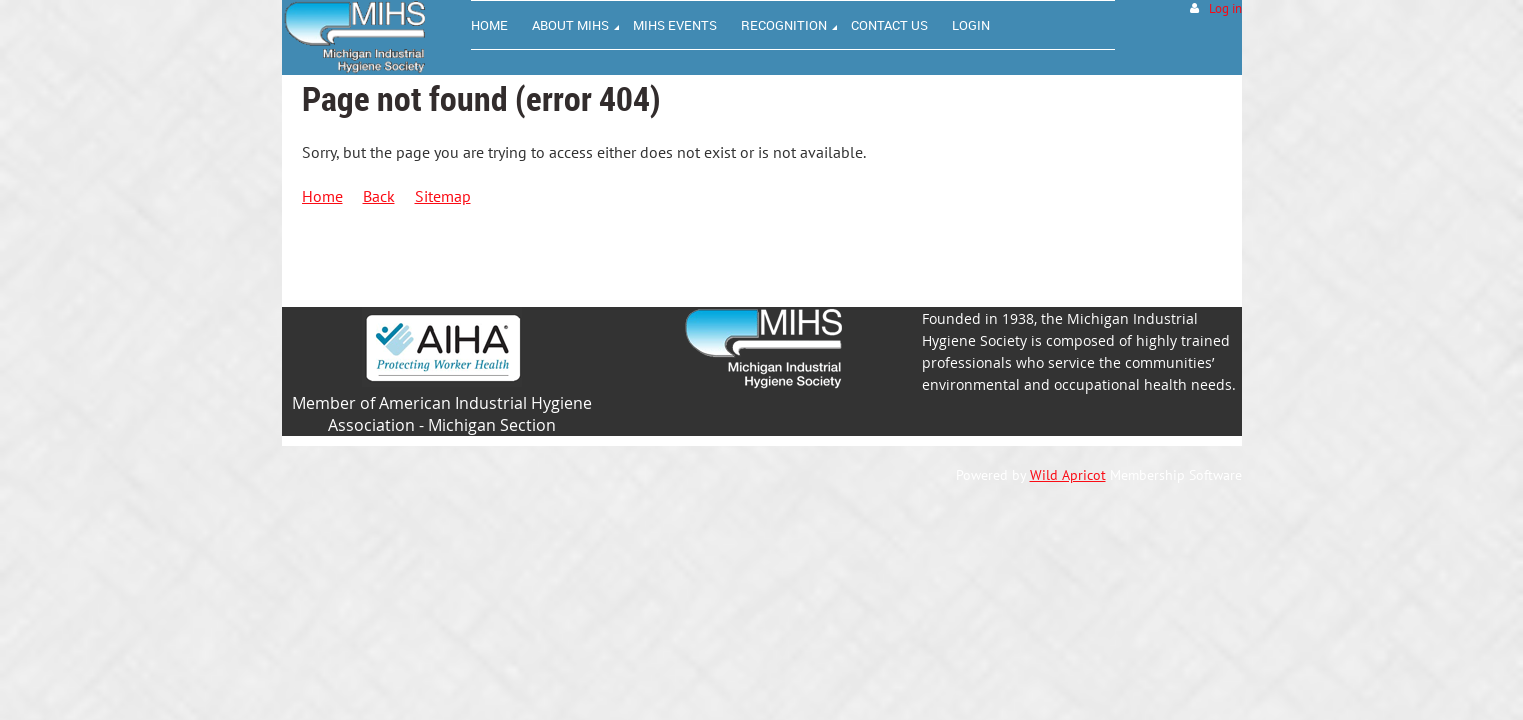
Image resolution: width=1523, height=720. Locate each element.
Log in (1225, 8)
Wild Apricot (1068, 475)
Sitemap (443, 196)
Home (322, 196)
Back (379, 196)
